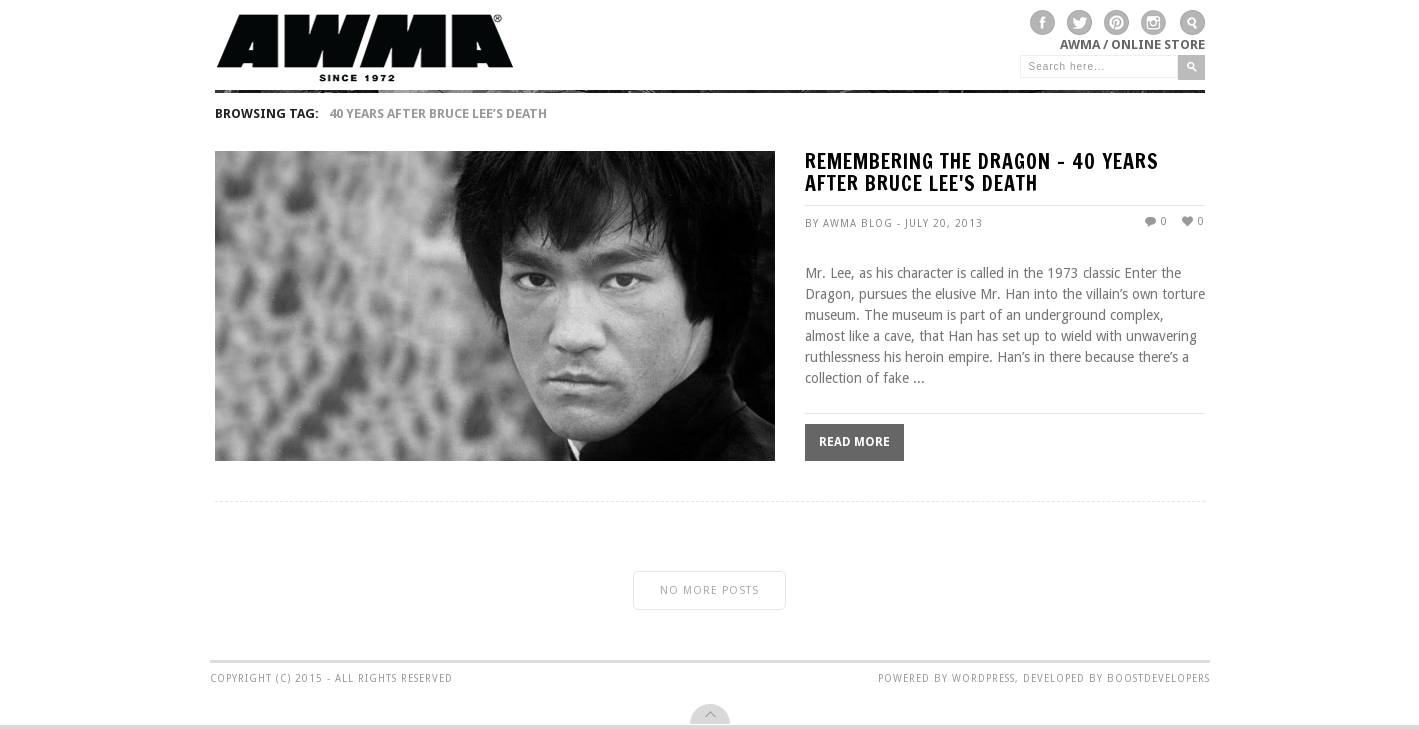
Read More (854, 442)
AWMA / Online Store (1132, 44)
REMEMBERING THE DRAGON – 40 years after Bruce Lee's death (982, 174)
